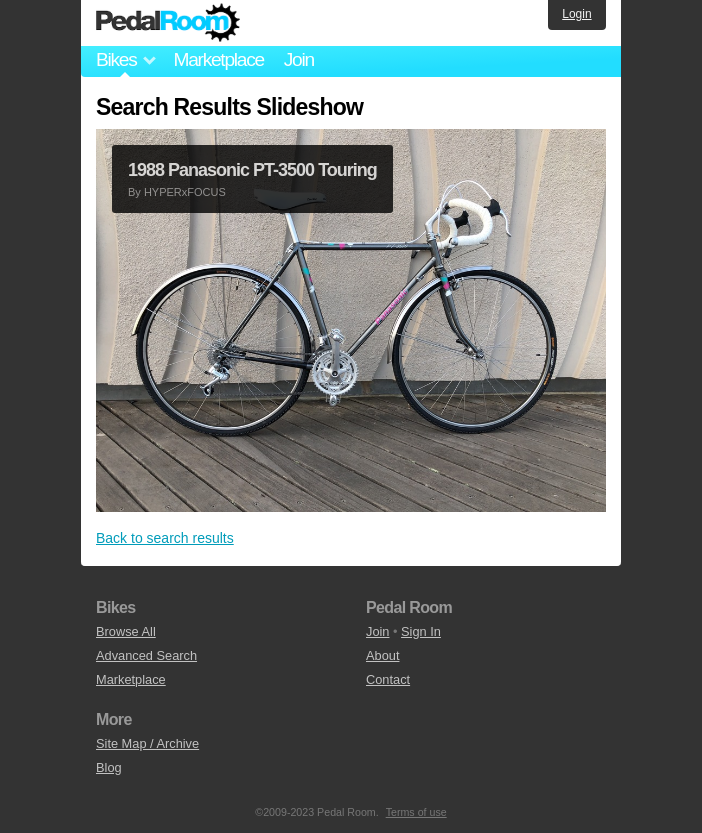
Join (299, 59)
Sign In (421, 631)
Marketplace (218, 59)
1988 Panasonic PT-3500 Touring (252, 170)
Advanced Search (146, 655)
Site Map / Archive (147, 743)
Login (576, 14)
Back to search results (165, 538)
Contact (388, 679)
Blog (109, 767)
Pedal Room (168, 23)
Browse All (126, 631)
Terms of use (416, 812)
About (382, 655)
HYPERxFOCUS (185, 192)
